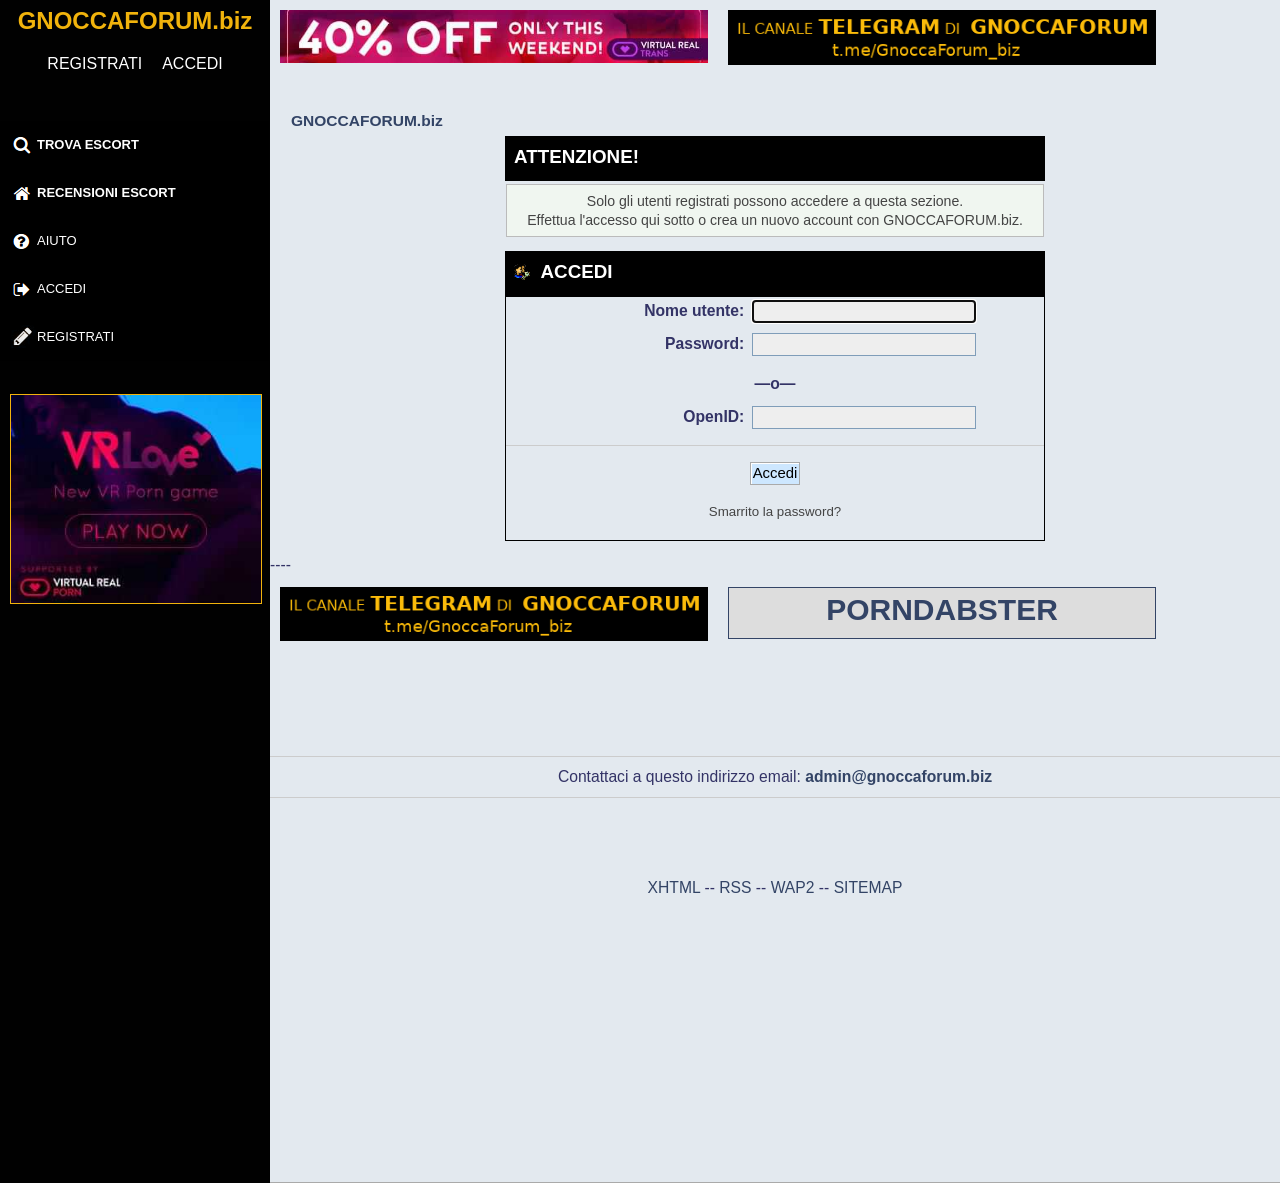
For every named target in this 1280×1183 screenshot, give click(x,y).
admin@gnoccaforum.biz (898, 776)
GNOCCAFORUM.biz (135, 20)
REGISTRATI (94, 63)
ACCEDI (192, 63)
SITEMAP (868, 887)
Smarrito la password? (775, 511)
